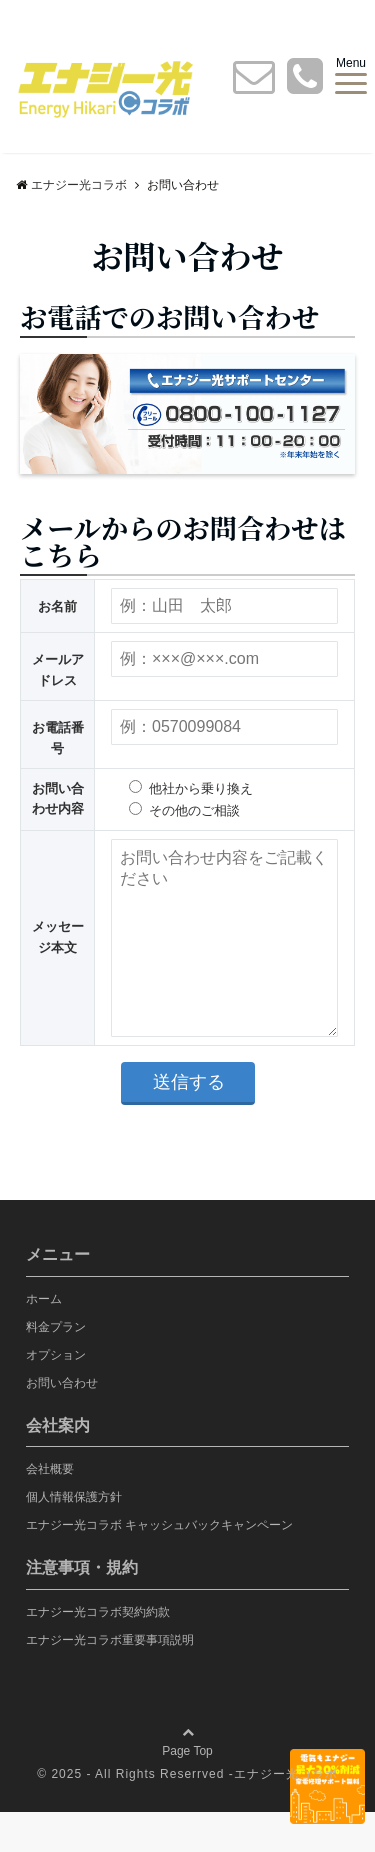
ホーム (44, 1339)
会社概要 (50, 1509)
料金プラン (56, 1367)
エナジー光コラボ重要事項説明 (110, 1680)
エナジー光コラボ (286, 1814)
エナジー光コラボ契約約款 (98, 1652)
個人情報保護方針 (74, 1537)
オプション (56, 1395)
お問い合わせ (62, 1423)
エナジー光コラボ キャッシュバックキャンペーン (159, 1565)
